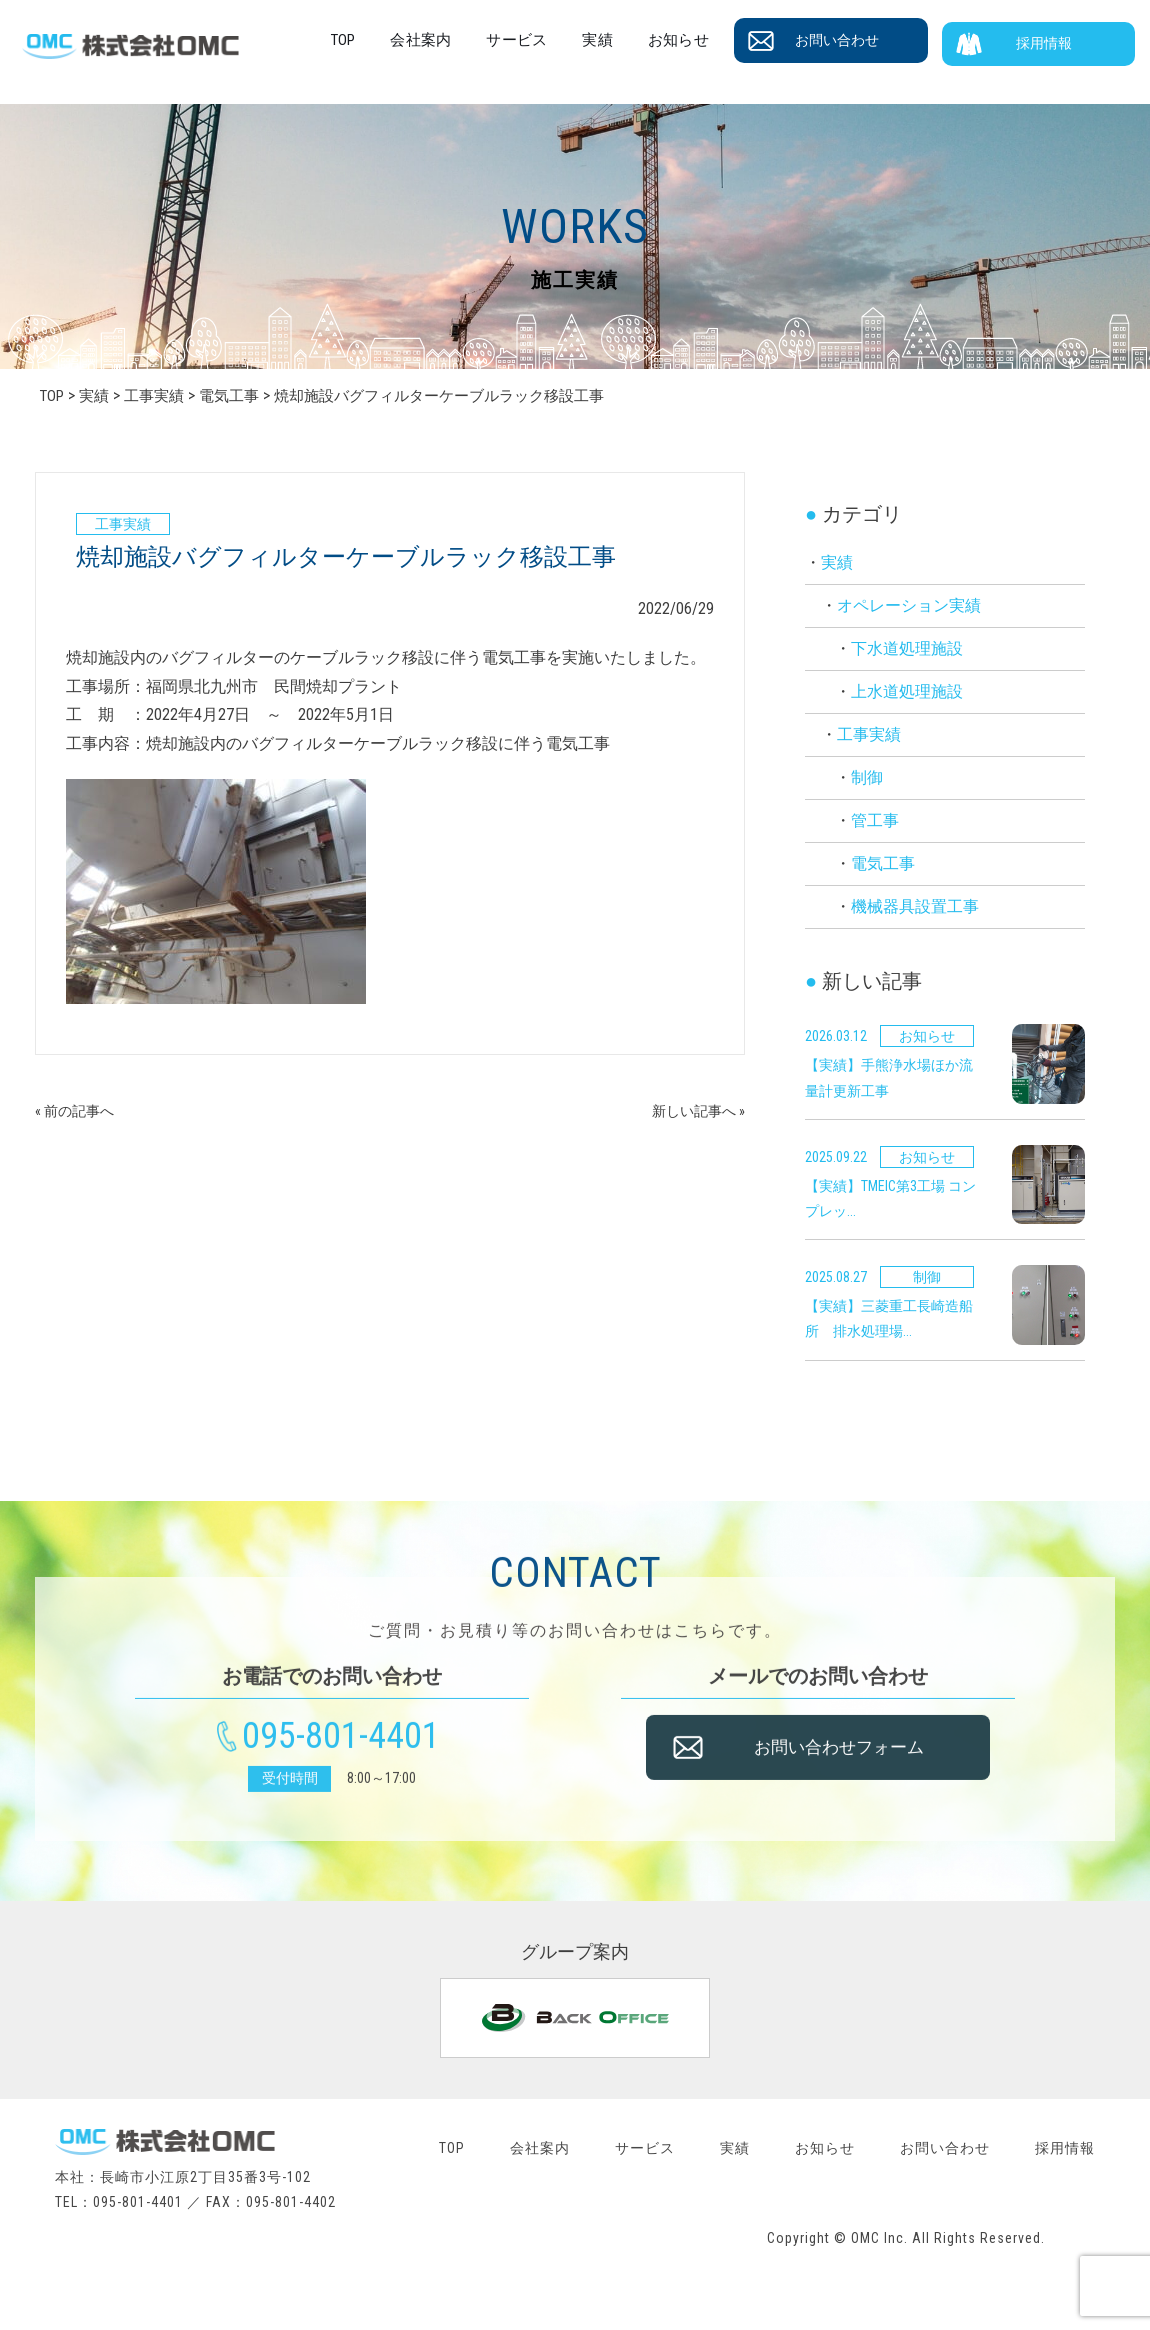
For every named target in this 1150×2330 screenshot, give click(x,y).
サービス (565, 40)
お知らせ (709, 40)
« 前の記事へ (80, 1110)
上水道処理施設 (907, 691)
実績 (637, 40)
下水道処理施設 (907, 648)
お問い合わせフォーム (853, 1763)
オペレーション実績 (909, 605)
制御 (867, 777)
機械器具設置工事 (915, 906)
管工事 (875, 820)
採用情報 (1055, 41)
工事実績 (869, 734)
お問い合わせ (861, 41)
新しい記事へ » (691, 1110)
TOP (405, 40)
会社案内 (477, 40)
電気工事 (883, 863)
